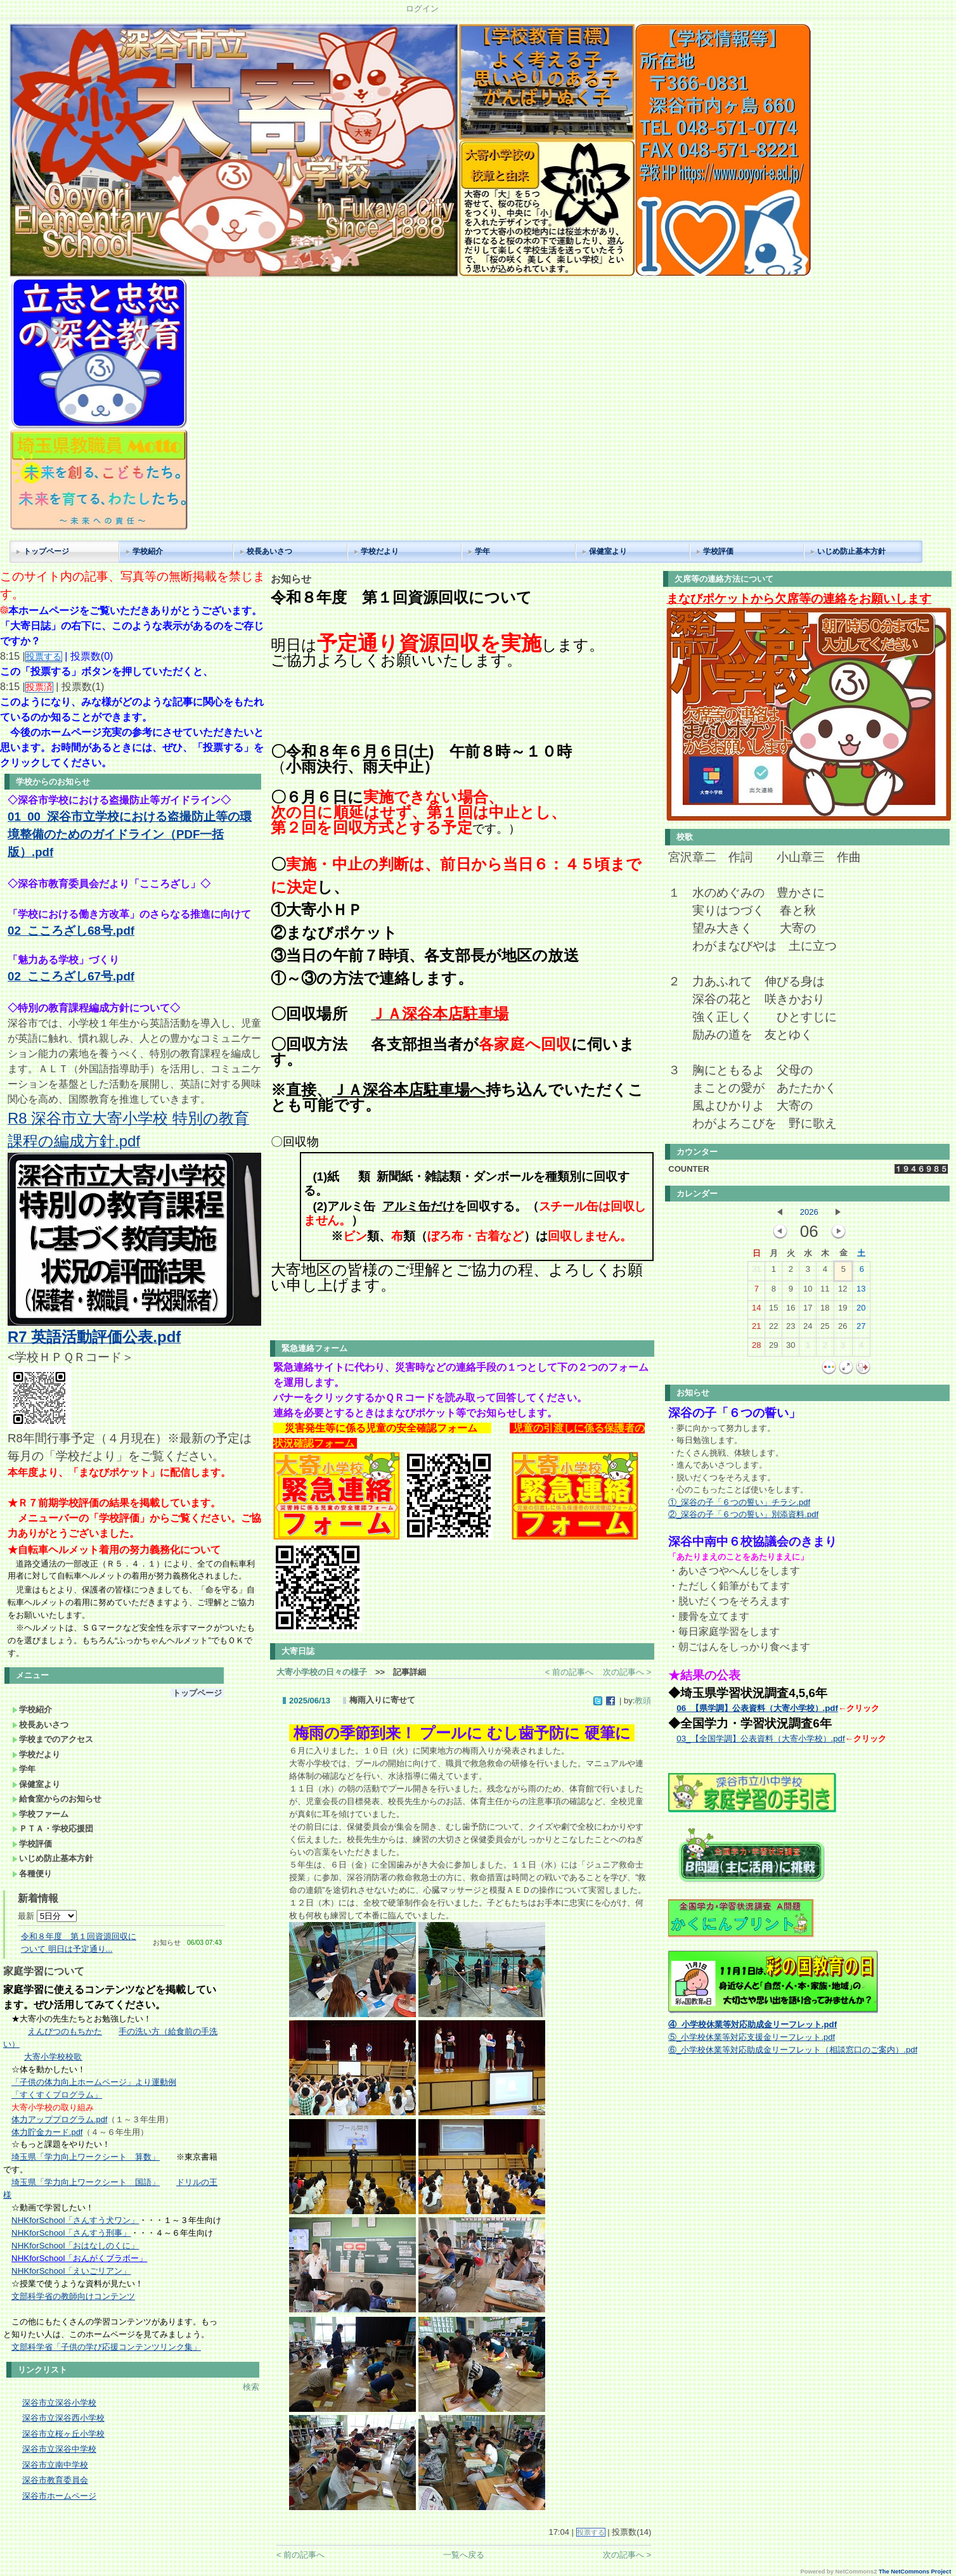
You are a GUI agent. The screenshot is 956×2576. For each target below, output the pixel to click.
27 (860, 1328)
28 (756, 1347)
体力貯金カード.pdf (46, 2132)
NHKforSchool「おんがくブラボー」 (79, 2258)
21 (756, 1328)
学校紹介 (147, 551)
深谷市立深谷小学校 (59, 2402)
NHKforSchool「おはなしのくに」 (75, 2245)
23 (790, 1328)
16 (790, 1310)
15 (773, 1310)
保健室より (608, 551)
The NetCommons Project (915, 2571)
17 (807, 1310)
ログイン (422, 8)
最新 (47, 1916)
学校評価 (718, 551)
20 (860, 1310)
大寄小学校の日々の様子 (321, 1672)
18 (824, 1310)
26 (842, 1328)
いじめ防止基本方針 (851, 551)
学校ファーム (40, 1814)
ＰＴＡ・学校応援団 (52, 1828)
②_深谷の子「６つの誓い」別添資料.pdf (743, 1514)
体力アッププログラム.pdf (59, 2119)
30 (790, 1347)
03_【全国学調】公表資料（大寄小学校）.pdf (760, 1738)
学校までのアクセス (52, 1739)
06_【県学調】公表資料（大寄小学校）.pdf (757, 1708)
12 (842, 1291)
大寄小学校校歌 (53, 2056)
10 (807, 1291)
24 (807, 1328)
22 (773, 1328)
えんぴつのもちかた (65, 2031)
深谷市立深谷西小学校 (63, 2418)
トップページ (46, 551)
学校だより (380, 551)
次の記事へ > (627, 1672)
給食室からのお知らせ (56, 1799)
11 (824, 1291)
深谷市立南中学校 (55, 2465)
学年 (482, 551)
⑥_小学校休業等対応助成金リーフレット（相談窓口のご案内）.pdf (792, 2049)
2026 (809, 1212)
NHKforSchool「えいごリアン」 (71, 2271)
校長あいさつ (269, 551)
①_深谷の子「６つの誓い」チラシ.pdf (739, 1502)
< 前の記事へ (569, 1672)
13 (860, 1291)
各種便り (32, 1873)
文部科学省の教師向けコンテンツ (73, 2296)
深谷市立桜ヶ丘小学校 (63, 2433)
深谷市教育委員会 (55, 2480)
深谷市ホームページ (59, 2496)
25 (824, 1328)
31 (756, 1271)
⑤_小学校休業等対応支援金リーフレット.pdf (751, 2037)
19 (842, 1310)
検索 (251, 2387)
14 (756, 1310)
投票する (591, 2532)
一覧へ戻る (463, 2555)
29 (773, 1347)
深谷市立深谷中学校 (59, 2449)
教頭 (643, 1700)
